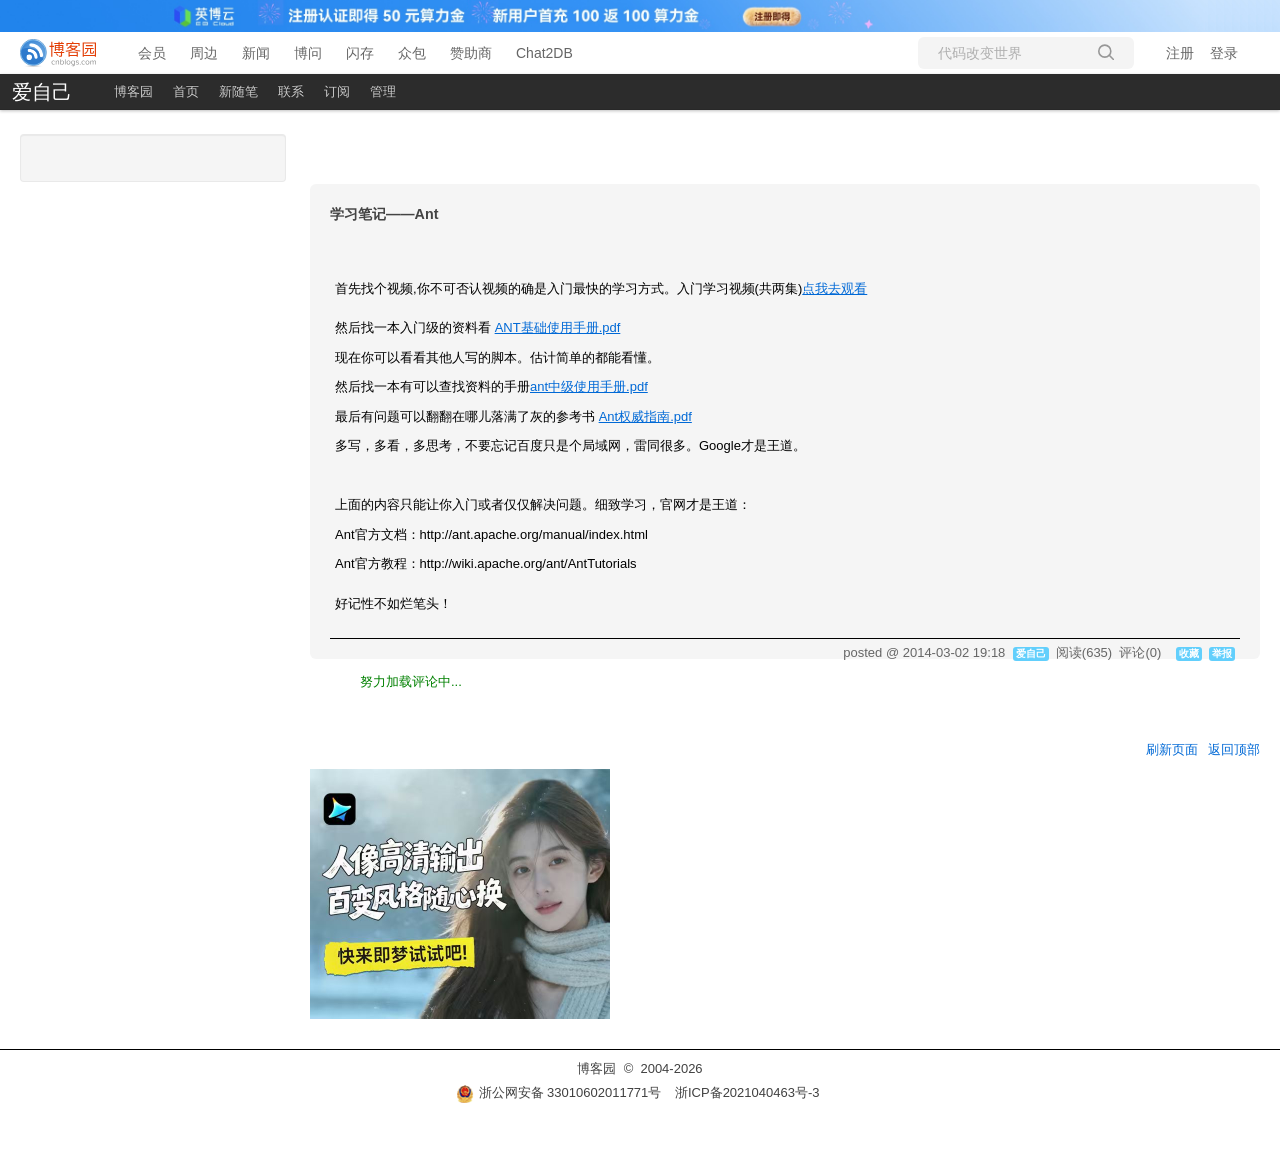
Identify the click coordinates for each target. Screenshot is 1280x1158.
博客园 (133, 91)
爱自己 (42, 92)
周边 (204, 53)
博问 (308, 53)
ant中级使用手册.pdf (589, 386)
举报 (1222, 653)
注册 (1180, 53)
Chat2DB (544, 53)
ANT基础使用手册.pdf (558, 327)
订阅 (337, 91)
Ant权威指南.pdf (645, 416)
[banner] (59, 53)
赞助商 (471, 53)
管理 (383, 91)
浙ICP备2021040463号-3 (747, 1092)
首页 (186, 91)
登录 (1224, 53)
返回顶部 (1234, 749)
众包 (412, 53)
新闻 (256, 53)
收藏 (1189, 653)
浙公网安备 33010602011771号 (559, 1092)
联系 (291, 91)
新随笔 (238, 91)
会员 (152, 53)
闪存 (360, 53)
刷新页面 (1172, 749)
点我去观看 (834, 288)
